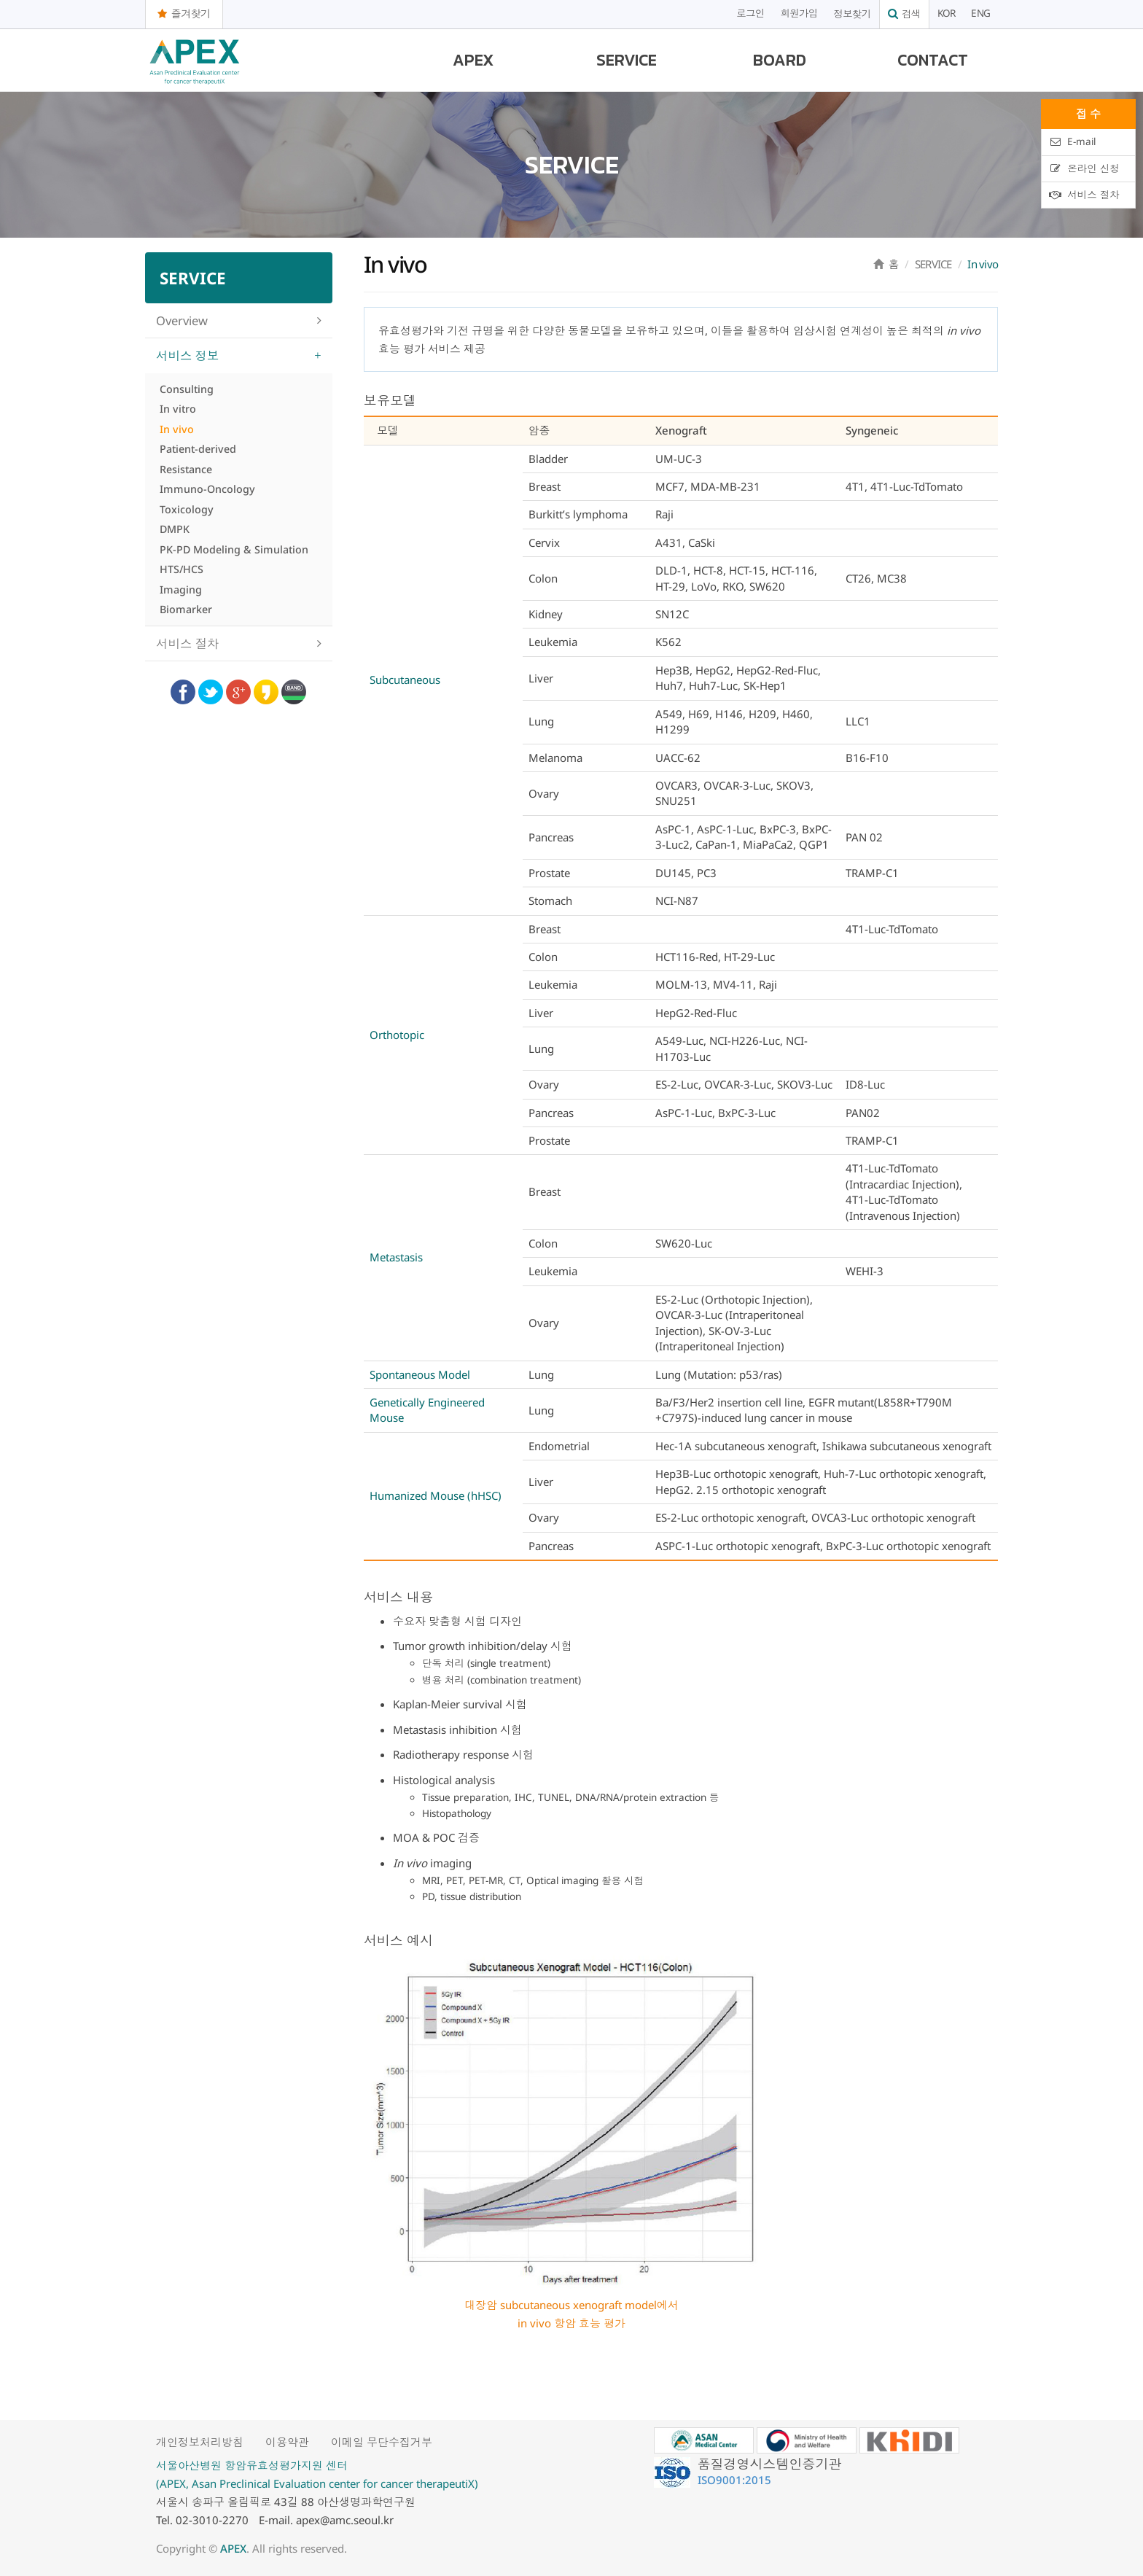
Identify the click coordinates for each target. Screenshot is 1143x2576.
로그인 (750, 13)
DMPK (175, 529)
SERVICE (626, 60)
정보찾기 (852, 13)
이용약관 (287, 2442)
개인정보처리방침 (199, 2442)
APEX (473, 60)
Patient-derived (198, 449)
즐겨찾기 (184, 13)
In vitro (178, 409)
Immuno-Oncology (207, 489)
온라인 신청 (1084, 168)
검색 (904, 13)
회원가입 (799, 13)
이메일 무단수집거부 (381, 2442)
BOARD (779, 60)
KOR (946, 13)
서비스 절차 (187, 643)
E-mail (1072, 141)
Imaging (181, 589)
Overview (182, 320)
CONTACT (932, 60)
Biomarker (186, 609)
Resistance (186, 469)
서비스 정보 (187, 355)
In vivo (177, 429)
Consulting (187, 389)
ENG (980, 13)
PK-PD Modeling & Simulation (234, 549)
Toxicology (187, 509)
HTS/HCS (181, 569)
